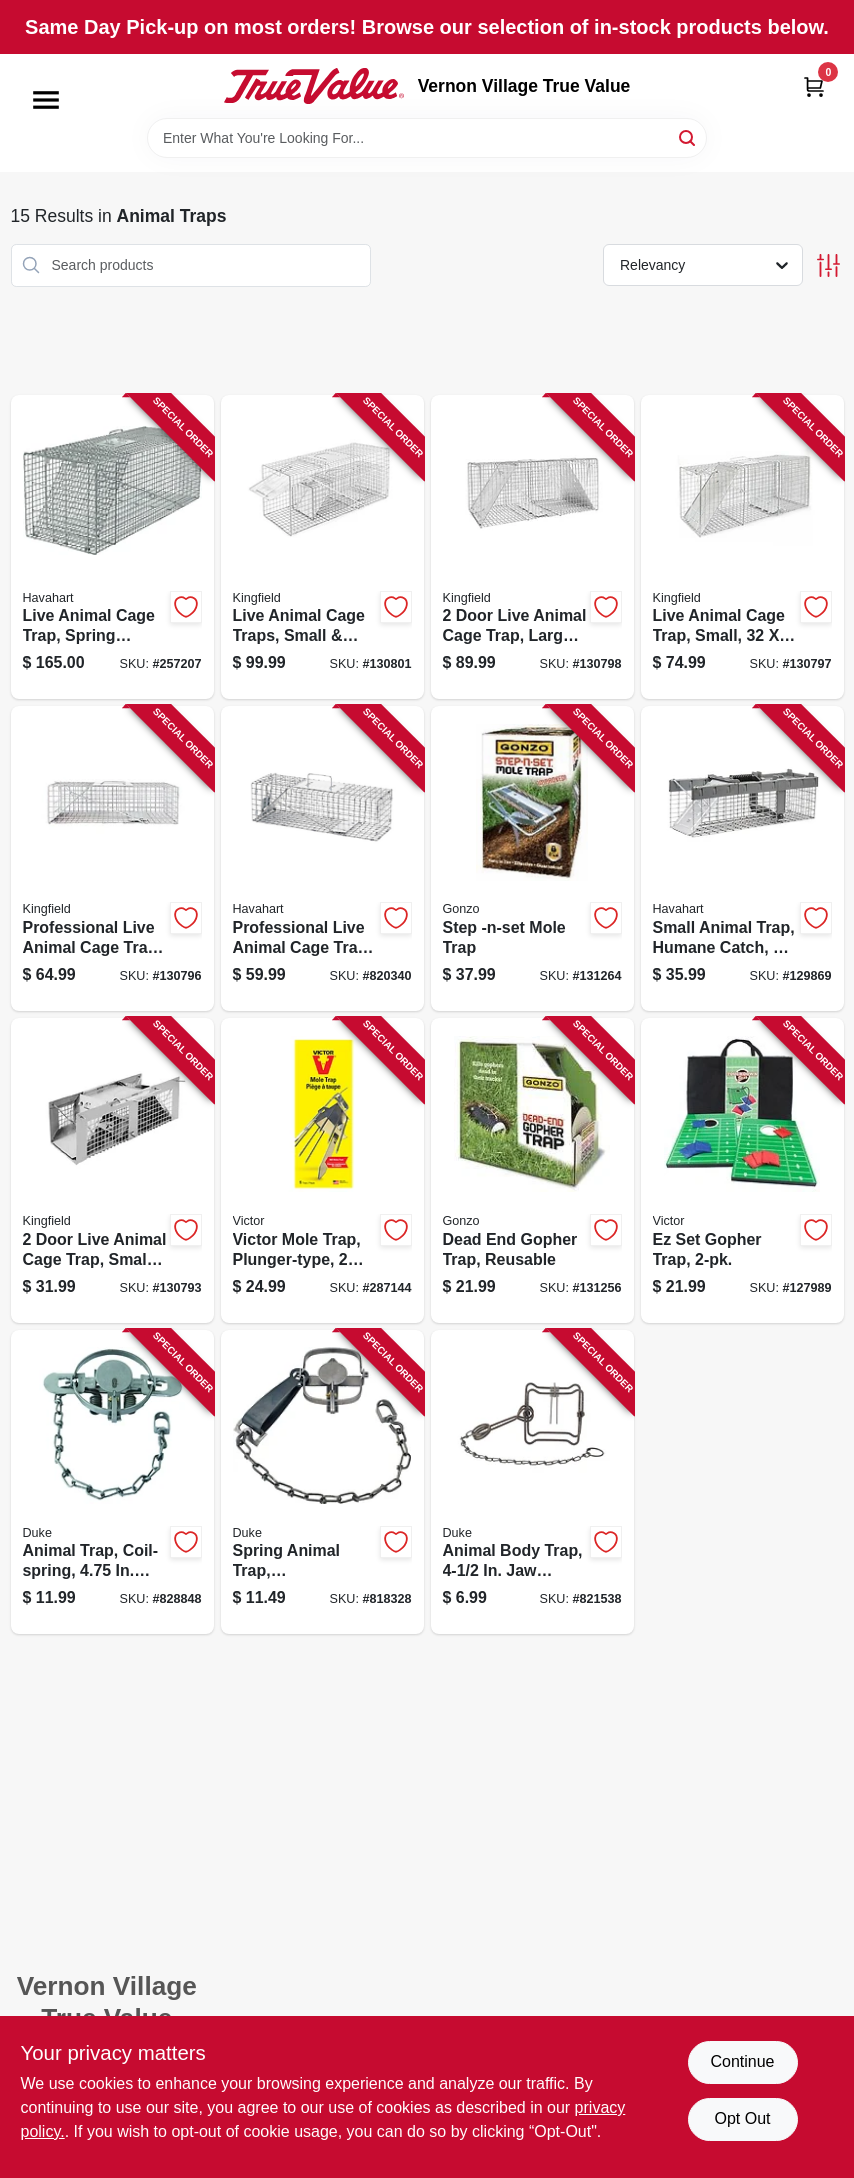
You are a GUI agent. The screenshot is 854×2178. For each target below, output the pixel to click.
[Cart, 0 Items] (814, 86)
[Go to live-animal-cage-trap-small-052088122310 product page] (742, 547)
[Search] (688, 136)
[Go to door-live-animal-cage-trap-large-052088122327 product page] (532, 547)
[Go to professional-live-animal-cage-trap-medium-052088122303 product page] (112, 858)
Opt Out (742, 2118)
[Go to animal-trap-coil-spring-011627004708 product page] (112, 1482)
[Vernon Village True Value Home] (314, 86)
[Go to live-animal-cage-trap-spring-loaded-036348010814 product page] (112, 547)
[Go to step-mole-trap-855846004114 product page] (532, 858)
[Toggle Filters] (828, 265)
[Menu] (46, 100)
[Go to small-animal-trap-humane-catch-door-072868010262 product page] (742, 858)
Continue (742, 2061)
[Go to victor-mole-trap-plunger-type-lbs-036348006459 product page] (322, 1170)
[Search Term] (427, 138)
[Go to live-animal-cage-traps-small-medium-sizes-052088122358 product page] (322, 547)
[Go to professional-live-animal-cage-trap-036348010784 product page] (322, 858)
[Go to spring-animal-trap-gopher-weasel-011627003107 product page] (322, 1482)
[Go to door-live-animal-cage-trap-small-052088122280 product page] (112, 1170)
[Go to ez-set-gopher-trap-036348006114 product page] (742, 1170)
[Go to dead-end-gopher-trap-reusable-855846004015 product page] (532, 1170)
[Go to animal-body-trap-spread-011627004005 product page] (532, 1482)
